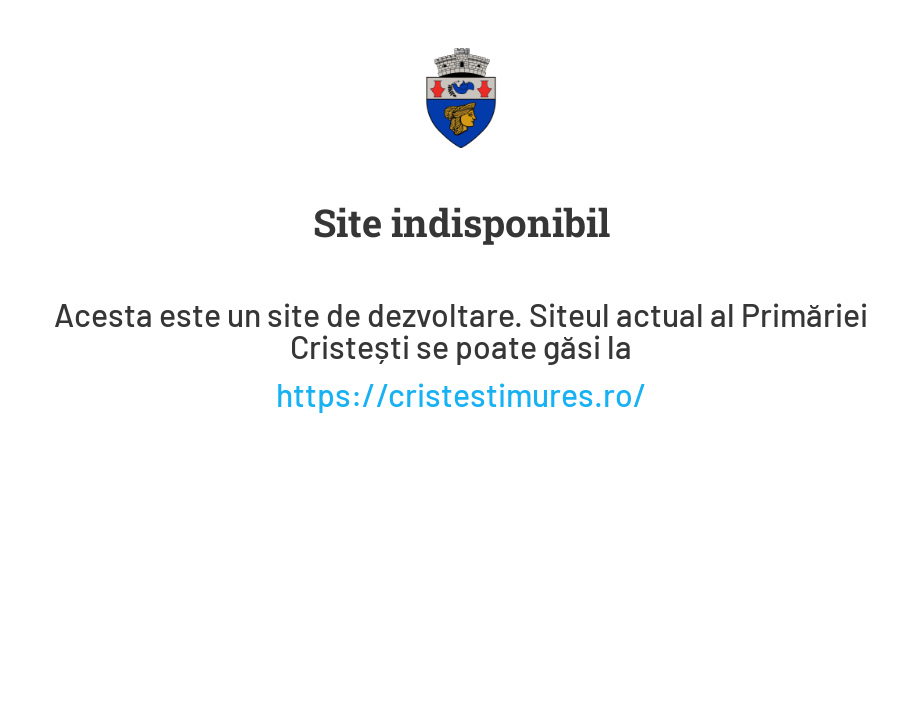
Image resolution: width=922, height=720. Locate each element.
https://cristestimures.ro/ (461, 394)
